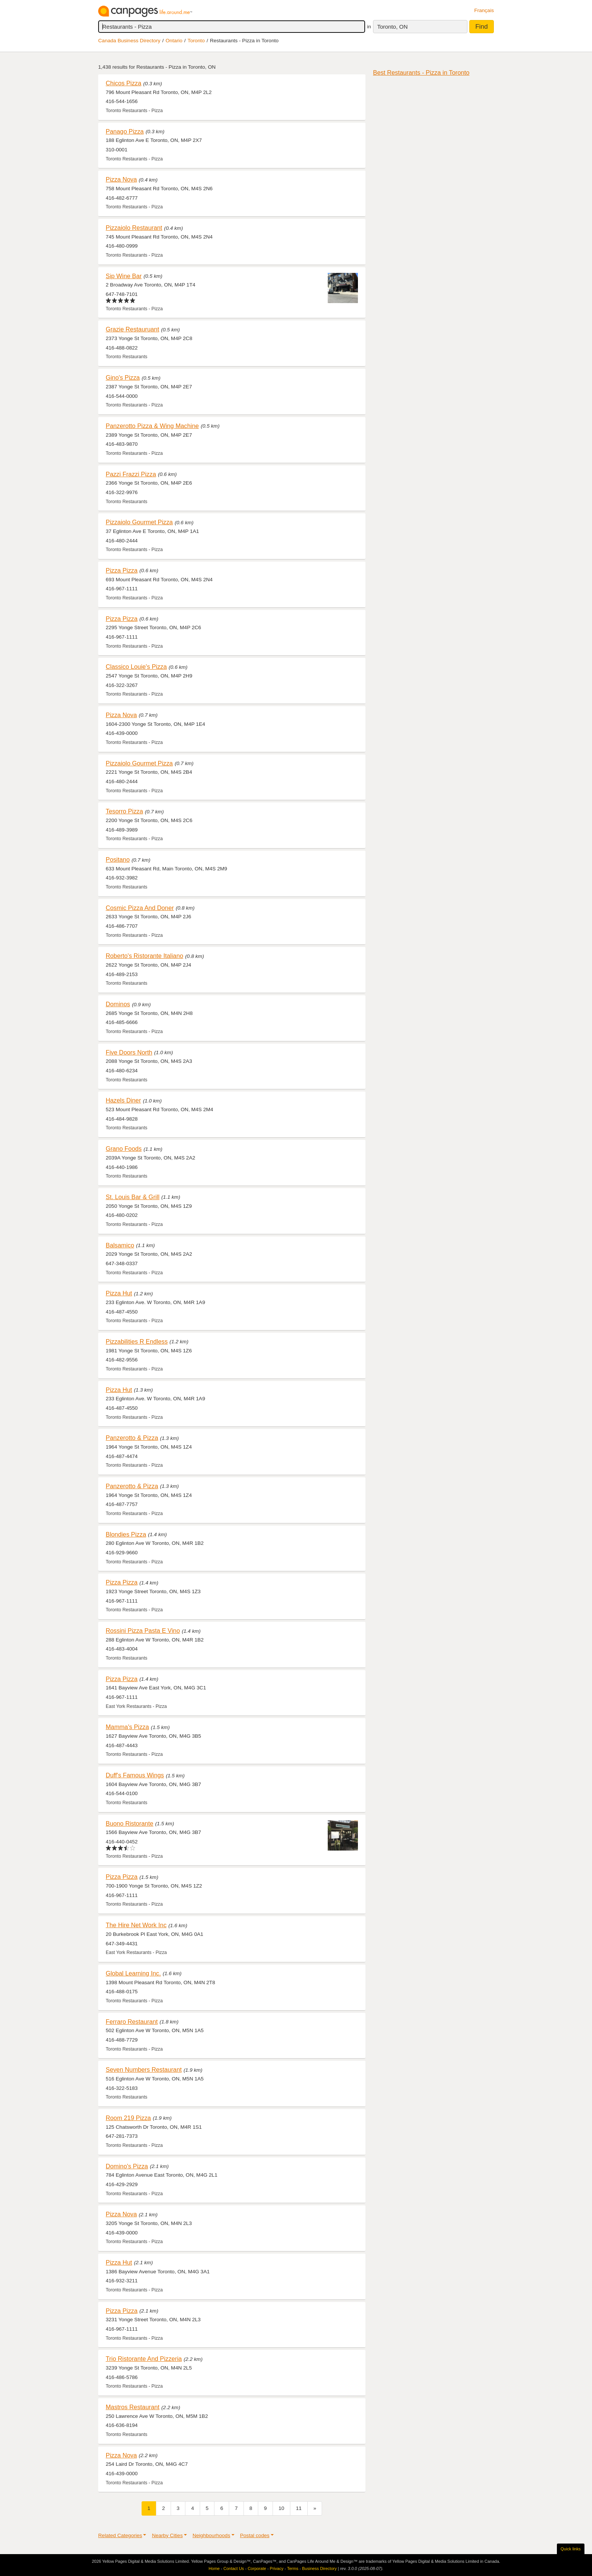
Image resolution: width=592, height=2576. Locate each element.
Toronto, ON (392, 26)
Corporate (257, 2568)
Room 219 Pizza (128, 2117)
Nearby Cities (167, 2535)
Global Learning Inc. (133, 1973)
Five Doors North (129, 1052)
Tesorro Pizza (124, 811)
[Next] (314, 2508)
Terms (292, 2568)
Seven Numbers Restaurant (144, 2069)
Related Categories (120, 2535)
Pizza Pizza (121, 570)
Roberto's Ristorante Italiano (144, 955)
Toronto (196, 40)
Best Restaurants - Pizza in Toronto (421, 72)
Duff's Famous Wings (135, 1775)
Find (481, 26)
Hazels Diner (123, 1100)
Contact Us (234, 2568)
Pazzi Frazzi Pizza (131, 474)
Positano (118, 859)
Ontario (174, 40)
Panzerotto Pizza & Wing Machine (152, 425)
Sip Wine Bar (124, 276)
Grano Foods (124, 1148)
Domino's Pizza (127, 2166)
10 (281, 2508)
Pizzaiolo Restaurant (134, 227)
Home (214, 2568)
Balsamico (120, 1245)
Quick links (571, 2549)
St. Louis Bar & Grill (132, 1196)
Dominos (118, 1004)
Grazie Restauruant (132, 329)
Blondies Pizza (126, 1534)
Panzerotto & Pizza (132, 1437)
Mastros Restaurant (132, 2407)
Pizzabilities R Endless (137, 1341)
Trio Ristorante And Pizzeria (144, 2358)
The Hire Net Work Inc (136, 1925)
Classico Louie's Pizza (136, 666)
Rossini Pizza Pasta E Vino (143, 1630)
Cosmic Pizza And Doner (140, 907)
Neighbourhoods (211, 2535)
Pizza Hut (119, 1293)
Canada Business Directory (129, 40)
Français (484, 10)
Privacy (277, 2568)
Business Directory (319, 2568)
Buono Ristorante (129, 1823)
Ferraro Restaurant (132, 2021)
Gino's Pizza (123, 377)
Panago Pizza (125, 131)
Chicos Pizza (123, 83)
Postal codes (255, 2535)
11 (299, 2508)
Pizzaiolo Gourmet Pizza (139, 522)
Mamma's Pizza (127, 1726)
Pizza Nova (121, 179)
